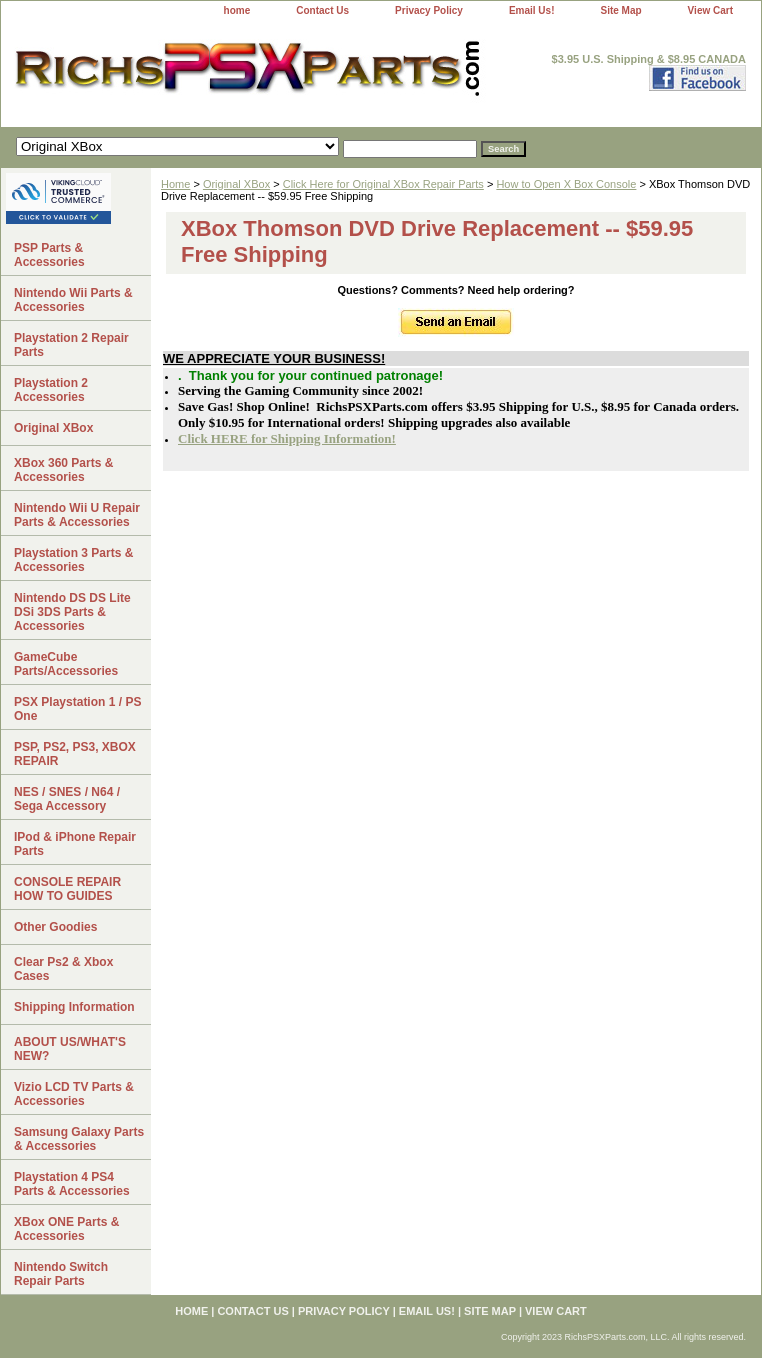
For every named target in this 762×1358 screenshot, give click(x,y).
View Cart (710, 10)
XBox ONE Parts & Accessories (66, 1229)
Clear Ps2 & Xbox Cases (63, 969)
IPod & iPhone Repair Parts (75, 844)
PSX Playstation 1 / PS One (77, 709)
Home (175, 184)
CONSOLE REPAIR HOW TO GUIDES (67, 889)
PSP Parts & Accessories (49, 255)
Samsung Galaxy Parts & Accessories (79, 1139)
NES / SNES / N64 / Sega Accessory (67, 799)
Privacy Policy (429, 10)
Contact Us (322, 10)
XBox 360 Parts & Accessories (63, 470)
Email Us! (532, 10)
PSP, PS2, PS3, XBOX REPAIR (75, 754)
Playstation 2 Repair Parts (71, 345)
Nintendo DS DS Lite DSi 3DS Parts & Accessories (72, 612)
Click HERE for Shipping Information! (287, 438)
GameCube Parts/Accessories (66, 664)
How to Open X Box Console (566, 184)
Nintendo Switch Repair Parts (61, 1274)
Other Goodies (55, 927)
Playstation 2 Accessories (51, 390)
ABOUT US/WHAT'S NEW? (70, 1049)
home (237, 10)
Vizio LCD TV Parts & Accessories (74, 1094)
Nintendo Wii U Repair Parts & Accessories (77, 515)
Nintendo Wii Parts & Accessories (73, 300)
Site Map (620, 10)
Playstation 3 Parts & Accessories (73, 560)
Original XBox (236, 184)
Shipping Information (74, 1007)
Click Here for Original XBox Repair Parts (383, 184)
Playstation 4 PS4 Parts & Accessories (72, 1184)
